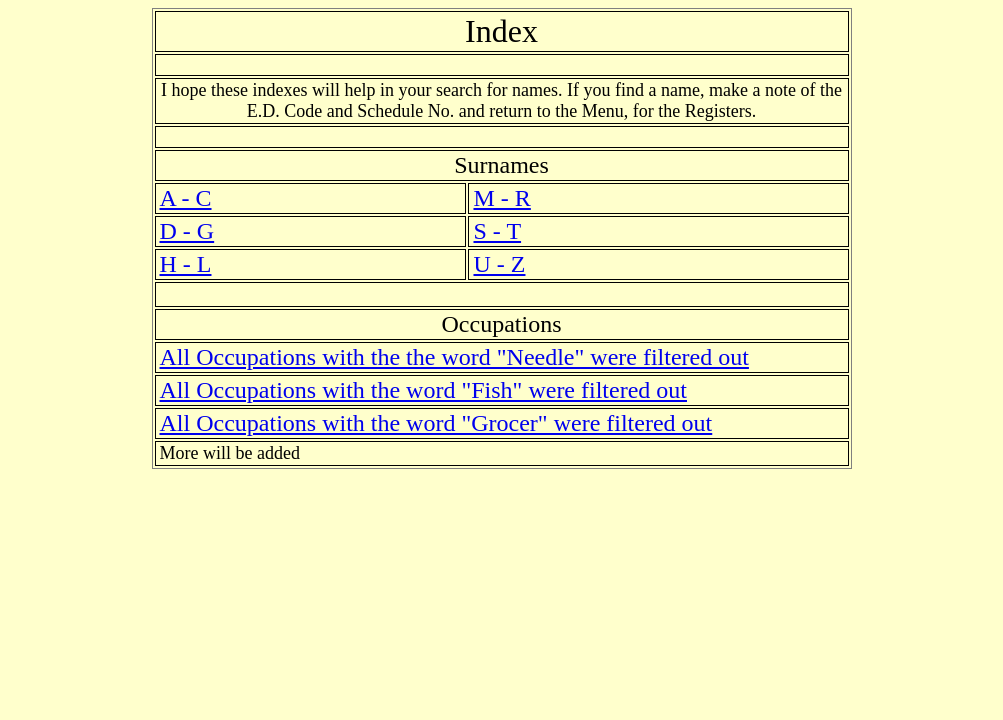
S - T (497, 231)
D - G (187, 231)
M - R (501, 198)
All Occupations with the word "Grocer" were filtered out (436, 423)
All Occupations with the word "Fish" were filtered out (423, 390)
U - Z (499, 264)
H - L (186, 264)
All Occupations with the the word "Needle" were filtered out (454, 357)
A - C (186, 198)
